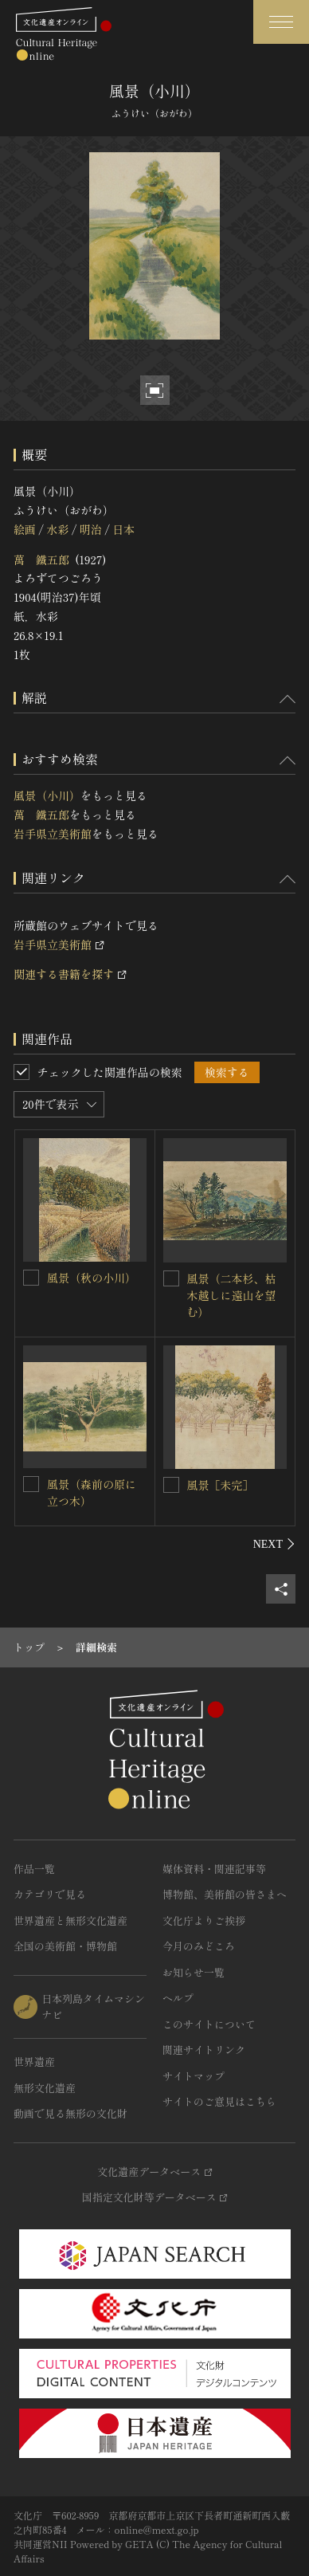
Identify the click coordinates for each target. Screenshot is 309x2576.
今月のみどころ (198, 1946)
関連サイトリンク (203, 2049)
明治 (91, 529)
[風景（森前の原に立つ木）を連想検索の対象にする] (31, 1484)
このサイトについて (209, 2024)
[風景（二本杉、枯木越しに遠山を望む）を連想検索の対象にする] (171, 1278)
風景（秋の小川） (91, 1278)
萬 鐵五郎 (41, 559)
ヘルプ (178, 1997)
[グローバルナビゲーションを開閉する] (281, 22)
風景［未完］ (220, 1485)
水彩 (57, 529)
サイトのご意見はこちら (219, 2101)
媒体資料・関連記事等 (214, 1868)
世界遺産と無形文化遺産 (70, 1920)
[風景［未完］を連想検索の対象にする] (171, 1485)
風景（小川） (47, 795)
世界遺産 (34, 2061)
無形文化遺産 (45, 2087)
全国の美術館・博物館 (65, 1946)
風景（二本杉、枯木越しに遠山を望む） (231, 1295)
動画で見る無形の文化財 (70, 2113)
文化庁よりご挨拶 (203, 1920)
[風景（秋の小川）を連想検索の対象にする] (31, 1278)
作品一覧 (34, 1868)
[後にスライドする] (274, 1543)
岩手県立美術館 (53, 834)
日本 (123, 529)
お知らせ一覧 (193, 1972)
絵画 (25, 529)
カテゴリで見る (50, 1894)
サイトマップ (193, 2075)
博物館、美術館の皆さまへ (224, 1894)
